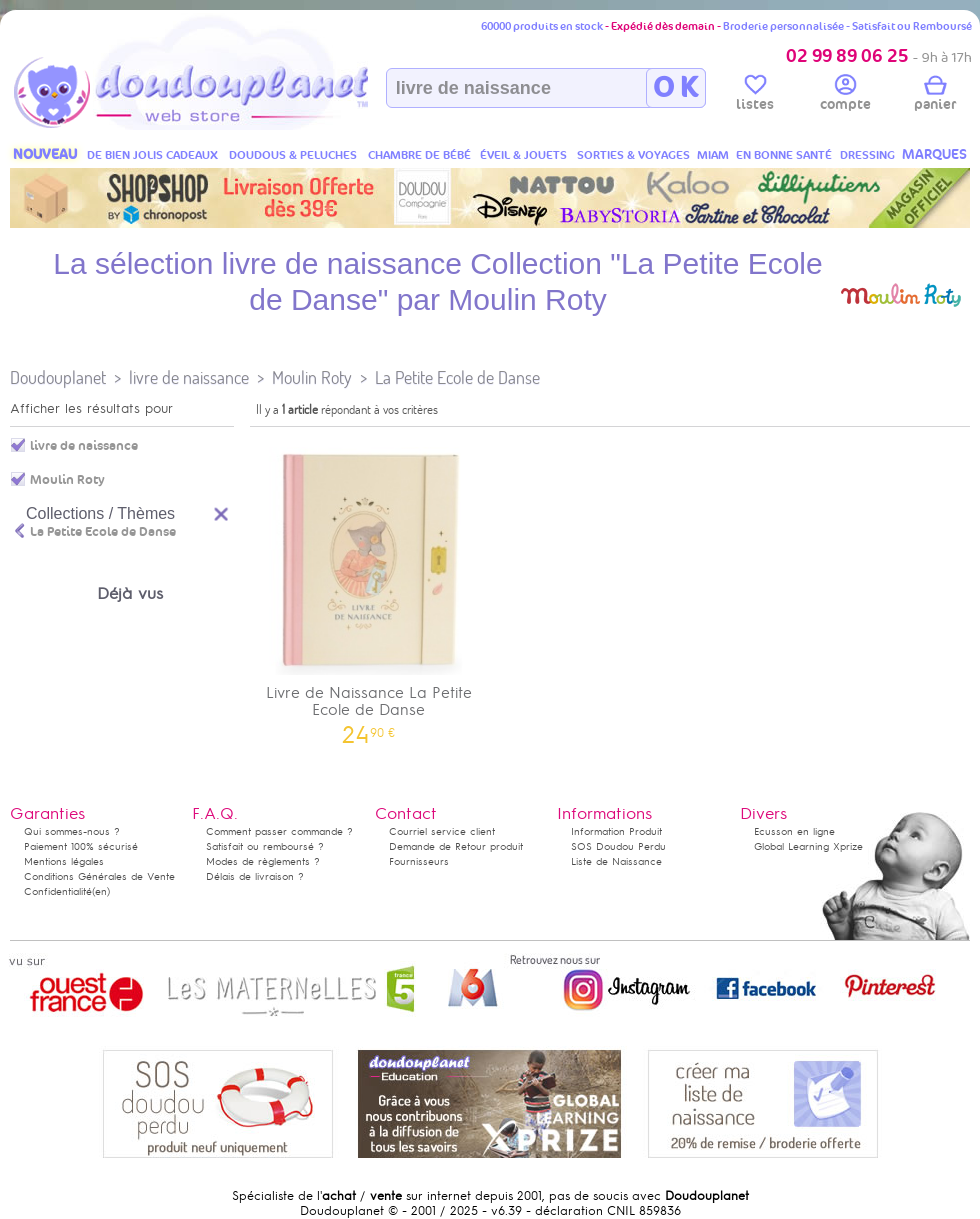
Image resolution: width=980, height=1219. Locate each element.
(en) (101, 891)
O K (675, 88)
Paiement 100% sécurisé (81, 846)
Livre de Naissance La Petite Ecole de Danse (369, 589)
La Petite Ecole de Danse (457, 377)
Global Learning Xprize (808, 846)
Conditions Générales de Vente (99, 876)
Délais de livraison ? (255, 876)
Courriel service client (442, 831)
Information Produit (616, 831)
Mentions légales (64, 861)
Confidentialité (58, 891)
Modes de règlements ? (263, 861)
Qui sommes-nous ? (72, 831)
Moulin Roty (312, 377)
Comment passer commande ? (279, 831)
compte (845, 96)
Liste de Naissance (616, 861)
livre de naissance (189, 377)
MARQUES (934, 154)
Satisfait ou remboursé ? (265, 846)
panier (935, 96)
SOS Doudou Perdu (618, 846)
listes (755, 96)
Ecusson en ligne (794, 831)
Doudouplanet (58, 377)
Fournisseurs (419, 861)
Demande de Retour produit (456, 846)
